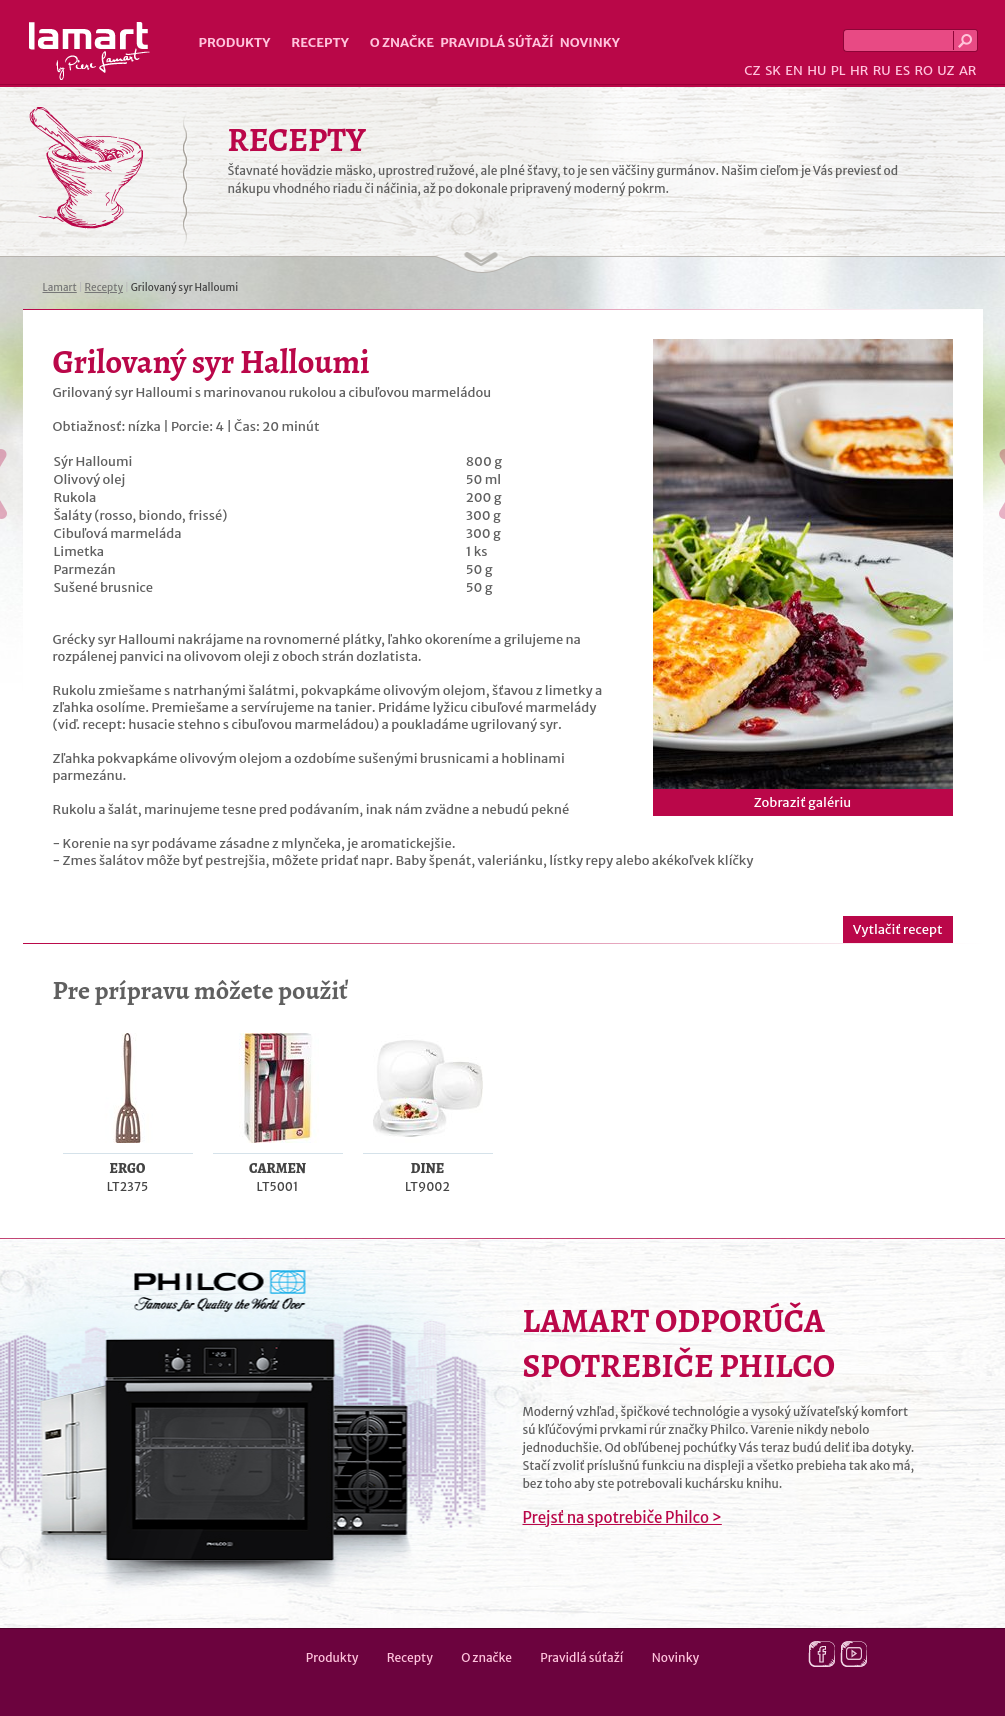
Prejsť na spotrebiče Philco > (622, 1517)
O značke (402, 42)
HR (859, 70)
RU (882, 70)
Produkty (235, 42)
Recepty (319, 42)
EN (794, 70)
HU (816, 70)
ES (902, 70)
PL (838, 70)
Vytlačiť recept (898, 929)
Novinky (590, 42)
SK (773, 70)
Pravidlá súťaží (497, 42)
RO (923, 70)
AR (968, 70)
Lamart (89, 51)
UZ (945, 70)
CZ (752, 70)
